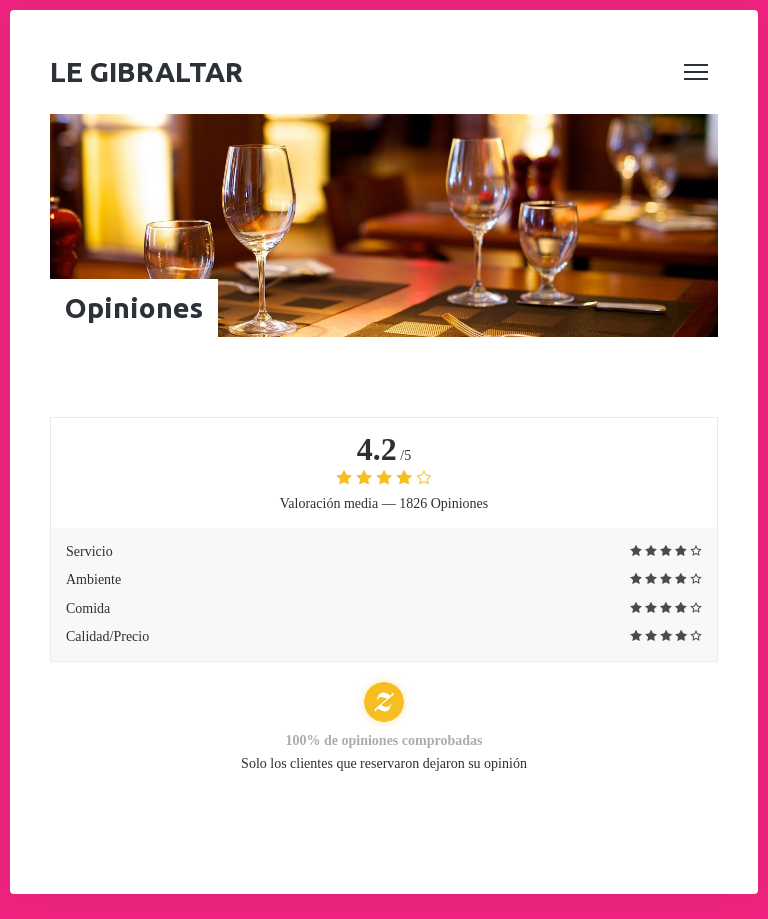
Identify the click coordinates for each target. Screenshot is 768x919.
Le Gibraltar (146, 71)
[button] (696, 72)
